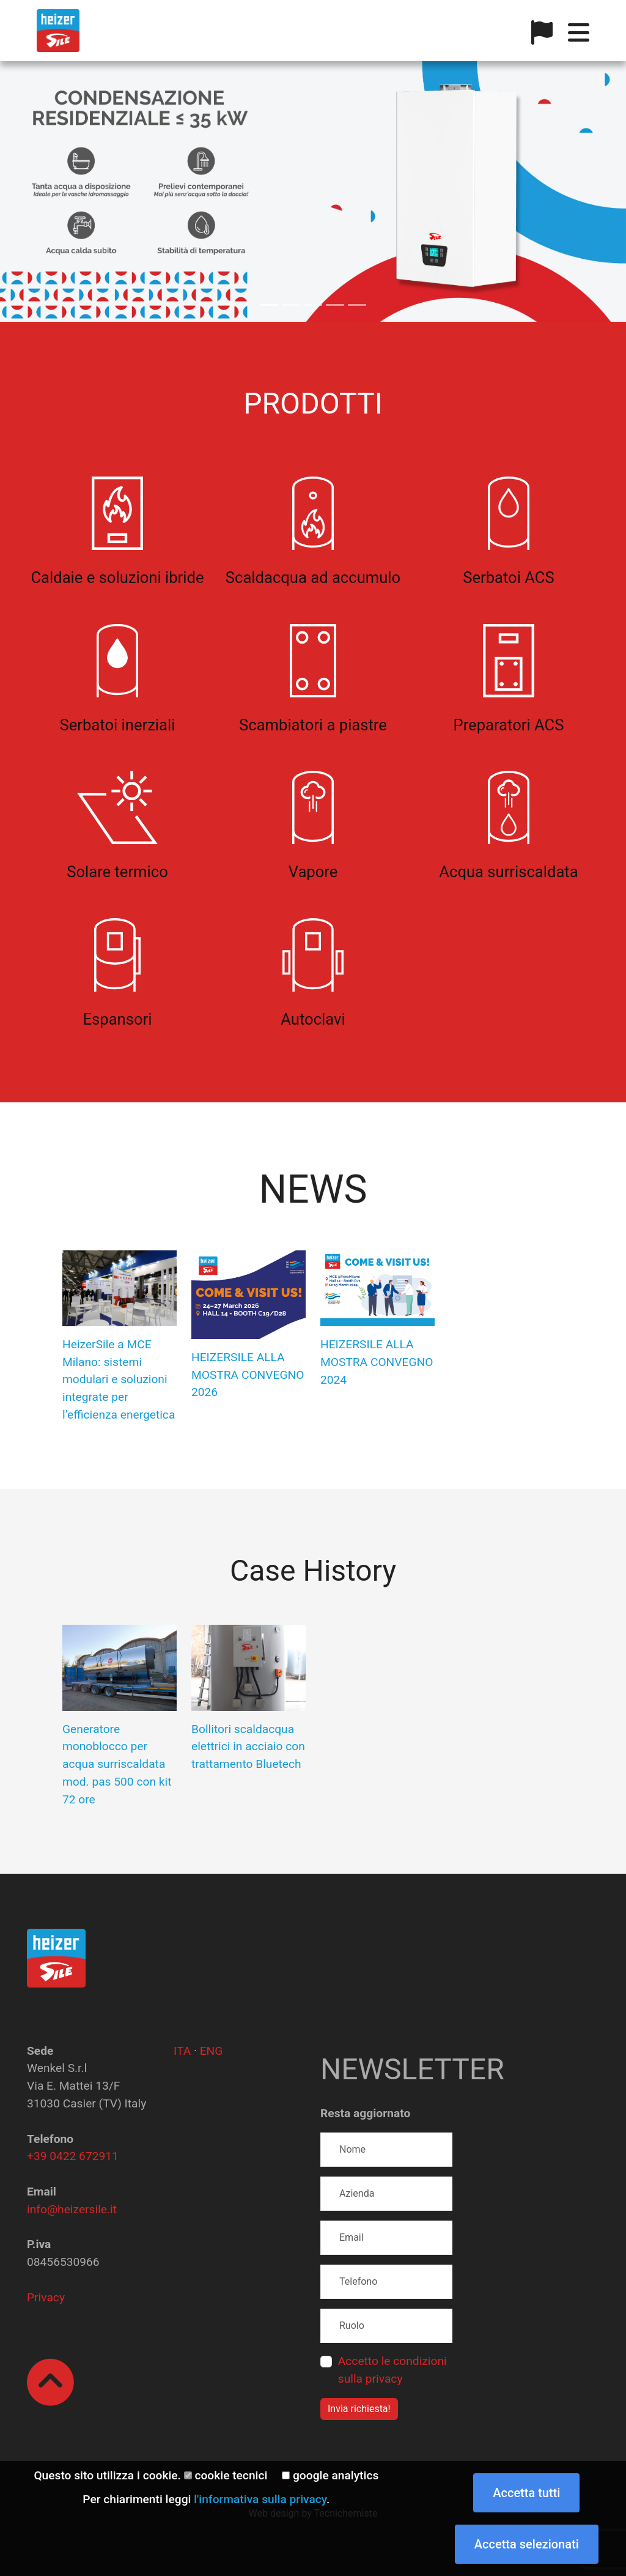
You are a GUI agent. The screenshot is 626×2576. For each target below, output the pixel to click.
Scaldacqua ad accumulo (313, 577)
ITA (182, 2051)
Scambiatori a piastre (313, 725)
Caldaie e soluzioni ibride (117, 577)
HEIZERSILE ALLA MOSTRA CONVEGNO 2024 (376, 1362)
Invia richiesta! (359, 2409)
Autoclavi (313, 1019)
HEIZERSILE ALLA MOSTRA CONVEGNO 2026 (247, 1375)
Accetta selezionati (526, 2544)
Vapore (313, 872)
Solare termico (117, 872)
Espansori (117, 1019)
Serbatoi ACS (508, 577)
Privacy (46, 2297)
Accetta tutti (526, 2492)
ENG (211, 2051)
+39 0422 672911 (73, 2156)
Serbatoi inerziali (117, 725)
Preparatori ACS (509, 725)
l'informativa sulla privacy (260, 2499)
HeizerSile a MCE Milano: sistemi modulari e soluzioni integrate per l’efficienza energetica (118, 1379)
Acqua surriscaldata (508, 872)
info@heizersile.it (72, 2209)
